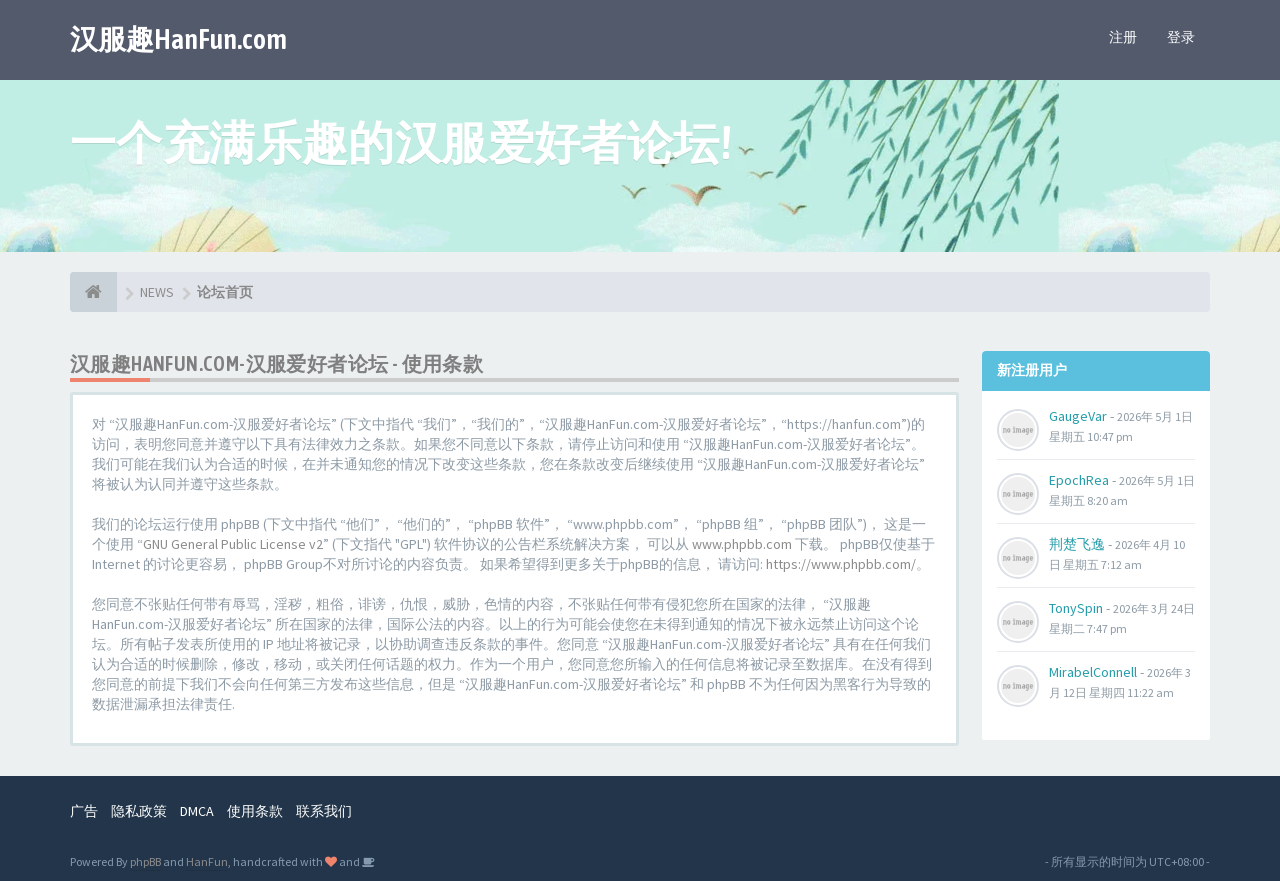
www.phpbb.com (742, 544)
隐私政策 (139, 811)
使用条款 (255, 811)
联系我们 (324, 811)
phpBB (145, 861)
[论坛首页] (93, 292)
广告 (84, 811)
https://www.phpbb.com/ (841, 564)
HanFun (207, 861)
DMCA (197, 811)
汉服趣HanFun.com (178, 39)
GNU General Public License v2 (233, 544)
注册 (1123, 37)
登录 (1181, 37)
